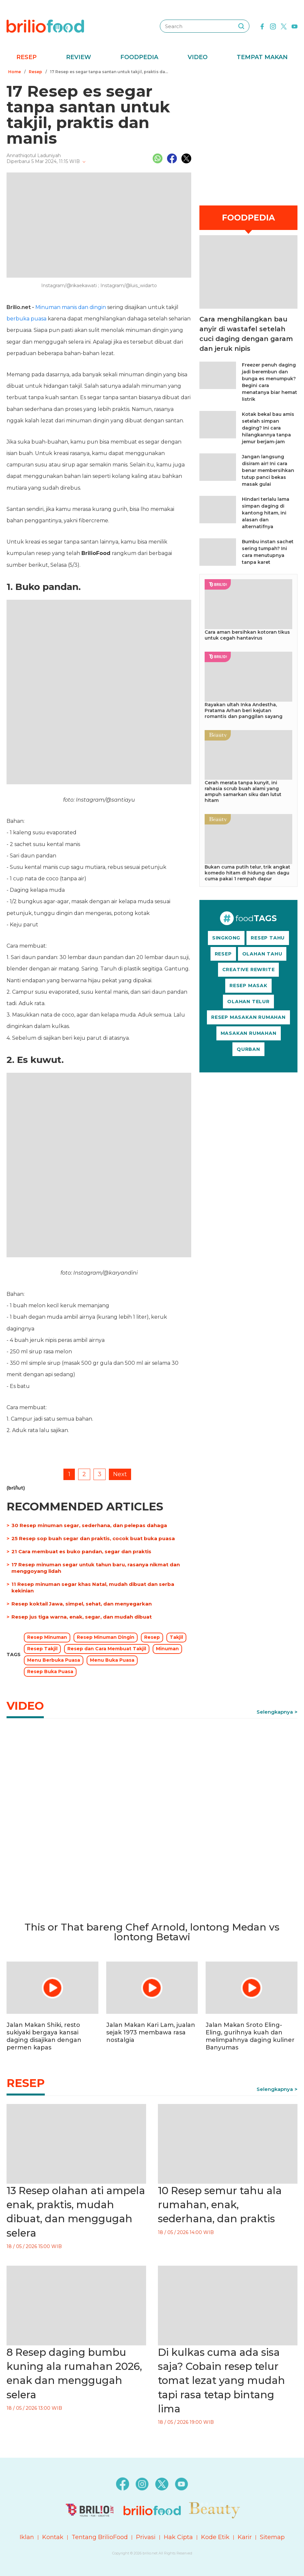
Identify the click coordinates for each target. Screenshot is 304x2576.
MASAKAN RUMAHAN (249, 1033)
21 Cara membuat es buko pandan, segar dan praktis (81, 1551)
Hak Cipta (178, 2537)
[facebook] (262, 26)
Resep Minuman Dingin (105, 1637)
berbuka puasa (26, 319)
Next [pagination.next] (120, 1474)
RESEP (223, 954)
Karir (245, 2537)
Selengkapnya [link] (275, 1712)
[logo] (45, 26)
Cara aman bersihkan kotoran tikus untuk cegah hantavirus (247, 635)
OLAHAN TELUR (248, 1001)
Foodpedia (139, 57)
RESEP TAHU (268, 938)
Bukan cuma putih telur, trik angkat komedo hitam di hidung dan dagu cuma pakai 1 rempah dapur (247, 873)
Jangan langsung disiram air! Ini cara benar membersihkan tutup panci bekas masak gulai (268, 470)
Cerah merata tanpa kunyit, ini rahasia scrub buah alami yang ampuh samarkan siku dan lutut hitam (243, 791)
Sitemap (272, 2537)
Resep (26, 57)
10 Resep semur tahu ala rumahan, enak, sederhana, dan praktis (220, 2204)
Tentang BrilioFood (100, 2537)
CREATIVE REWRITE (248, 969)
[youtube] (294, 26)
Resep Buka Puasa (50, 1671)
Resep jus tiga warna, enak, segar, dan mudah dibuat (81, 1617)
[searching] (241, 26)
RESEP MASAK (248, 985)
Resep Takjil (42, 1649)
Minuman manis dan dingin (70, 307)
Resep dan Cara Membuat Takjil (106, 1649)
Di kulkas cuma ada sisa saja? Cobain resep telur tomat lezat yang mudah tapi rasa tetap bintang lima (221, 2380)
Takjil (176, 1637)
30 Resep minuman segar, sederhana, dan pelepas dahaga (89, 1525)
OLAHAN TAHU (262, 954)
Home (14, 71)
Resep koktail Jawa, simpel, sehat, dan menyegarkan (81, 1604)
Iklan (27, 2537)
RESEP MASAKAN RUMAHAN (248, 1017)
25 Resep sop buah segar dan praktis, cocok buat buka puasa (93, 1538)
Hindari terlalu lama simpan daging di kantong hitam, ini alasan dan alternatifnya (265, 513)
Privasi (146, 2537)
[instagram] (273, 26)
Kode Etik (215, 2537)
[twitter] (284, 26)
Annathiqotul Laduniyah (34, 155)
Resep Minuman (47, 1637)
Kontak (52, 2537)
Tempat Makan (262, 57)
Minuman (167, 1649)
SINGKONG (226, 938)
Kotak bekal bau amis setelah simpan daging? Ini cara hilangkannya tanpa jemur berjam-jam (268, 428)
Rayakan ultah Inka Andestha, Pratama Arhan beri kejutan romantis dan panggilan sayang (243, 710)
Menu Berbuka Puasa (53, 1660)
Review (78, 57)
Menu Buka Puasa (112, 1660)
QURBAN (248, 1049)
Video (198, 57)
